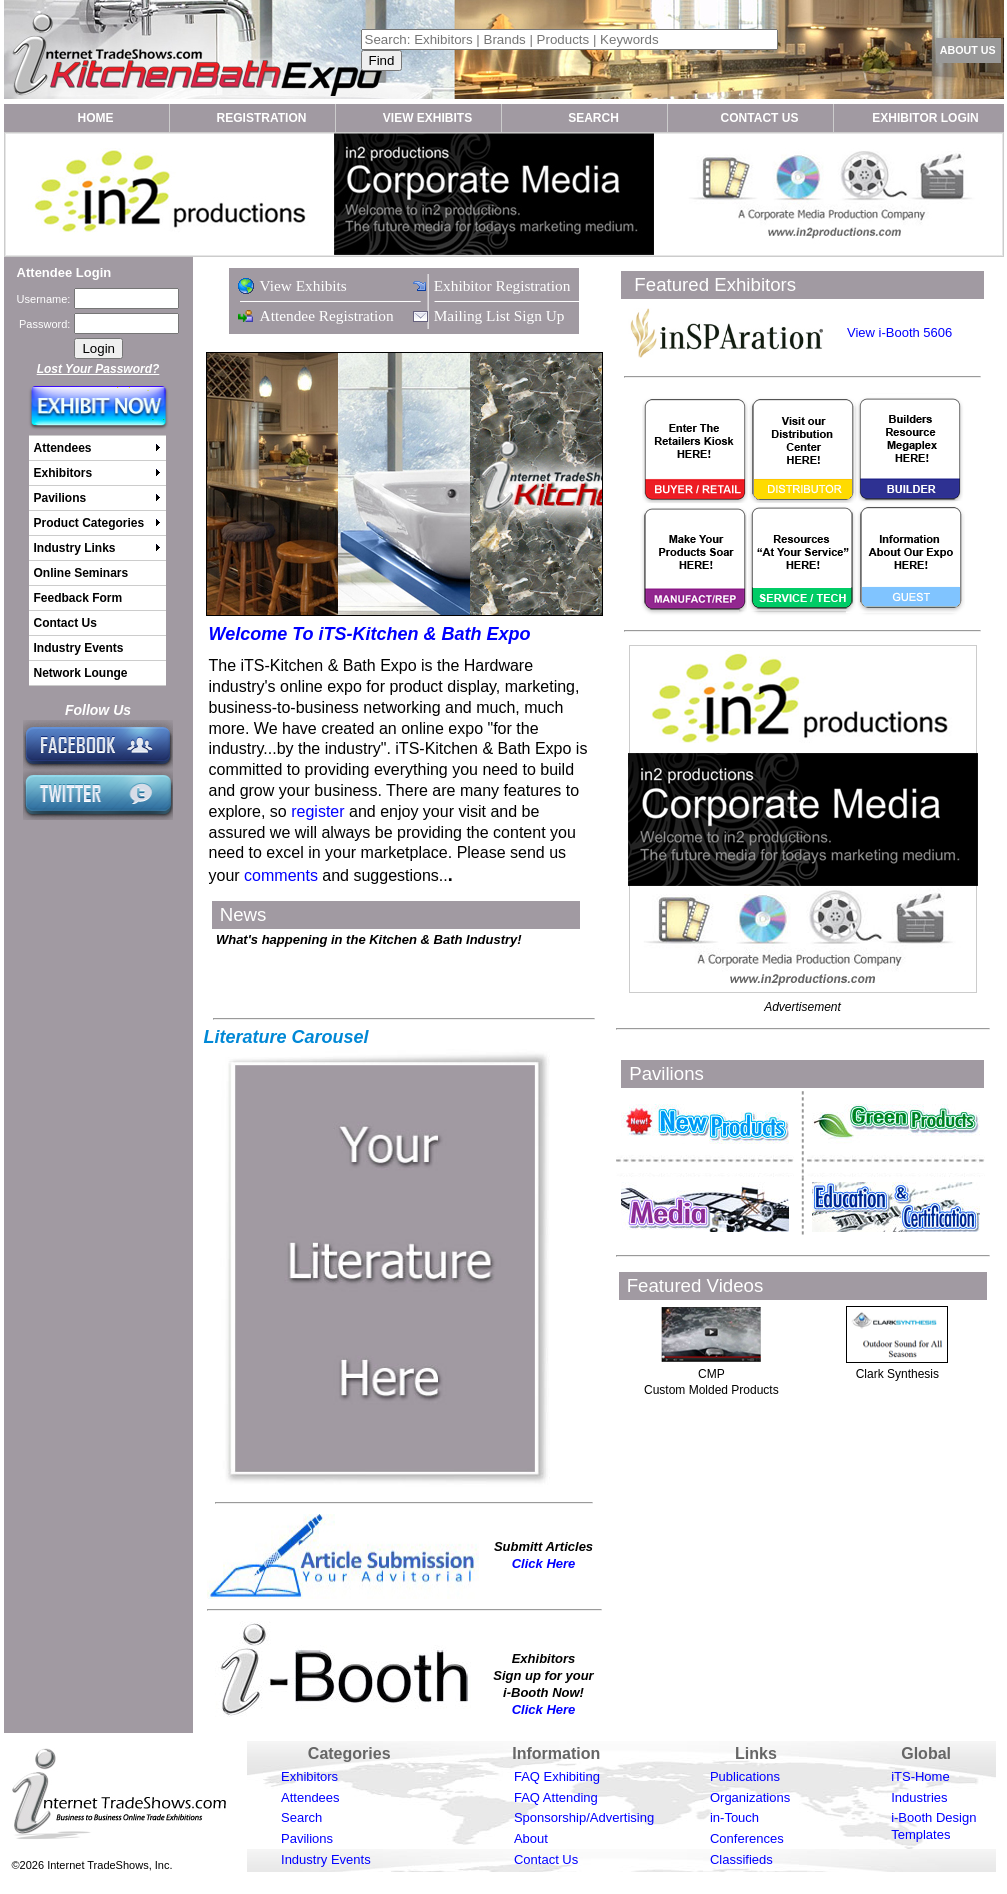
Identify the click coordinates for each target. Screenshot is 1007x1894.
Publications (745, 1776)
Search (301, 1817)
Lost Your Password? (98, 369)
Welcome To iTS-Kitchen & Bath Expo (370, 634)
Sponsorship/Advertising (584, 1817)
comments (281, 875)
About (531, 1838)
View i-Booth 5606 (899, 332)
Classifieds (741, 1859)
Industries (919, 1797)
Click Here (544, 1563)
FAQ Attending (556, 1797)
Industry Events (326, 1859)
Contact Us (546, 1859)
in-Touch (734, 1817)
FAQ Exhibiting (557, 1776)
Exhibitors (309, 1776)
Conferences (747, 1838)
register (317, 811)
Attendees (310, 1797)
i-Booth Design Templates (933, 1826)
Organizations (750, 1797)
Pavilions (307, 1838)
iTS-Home (920, 1776)
